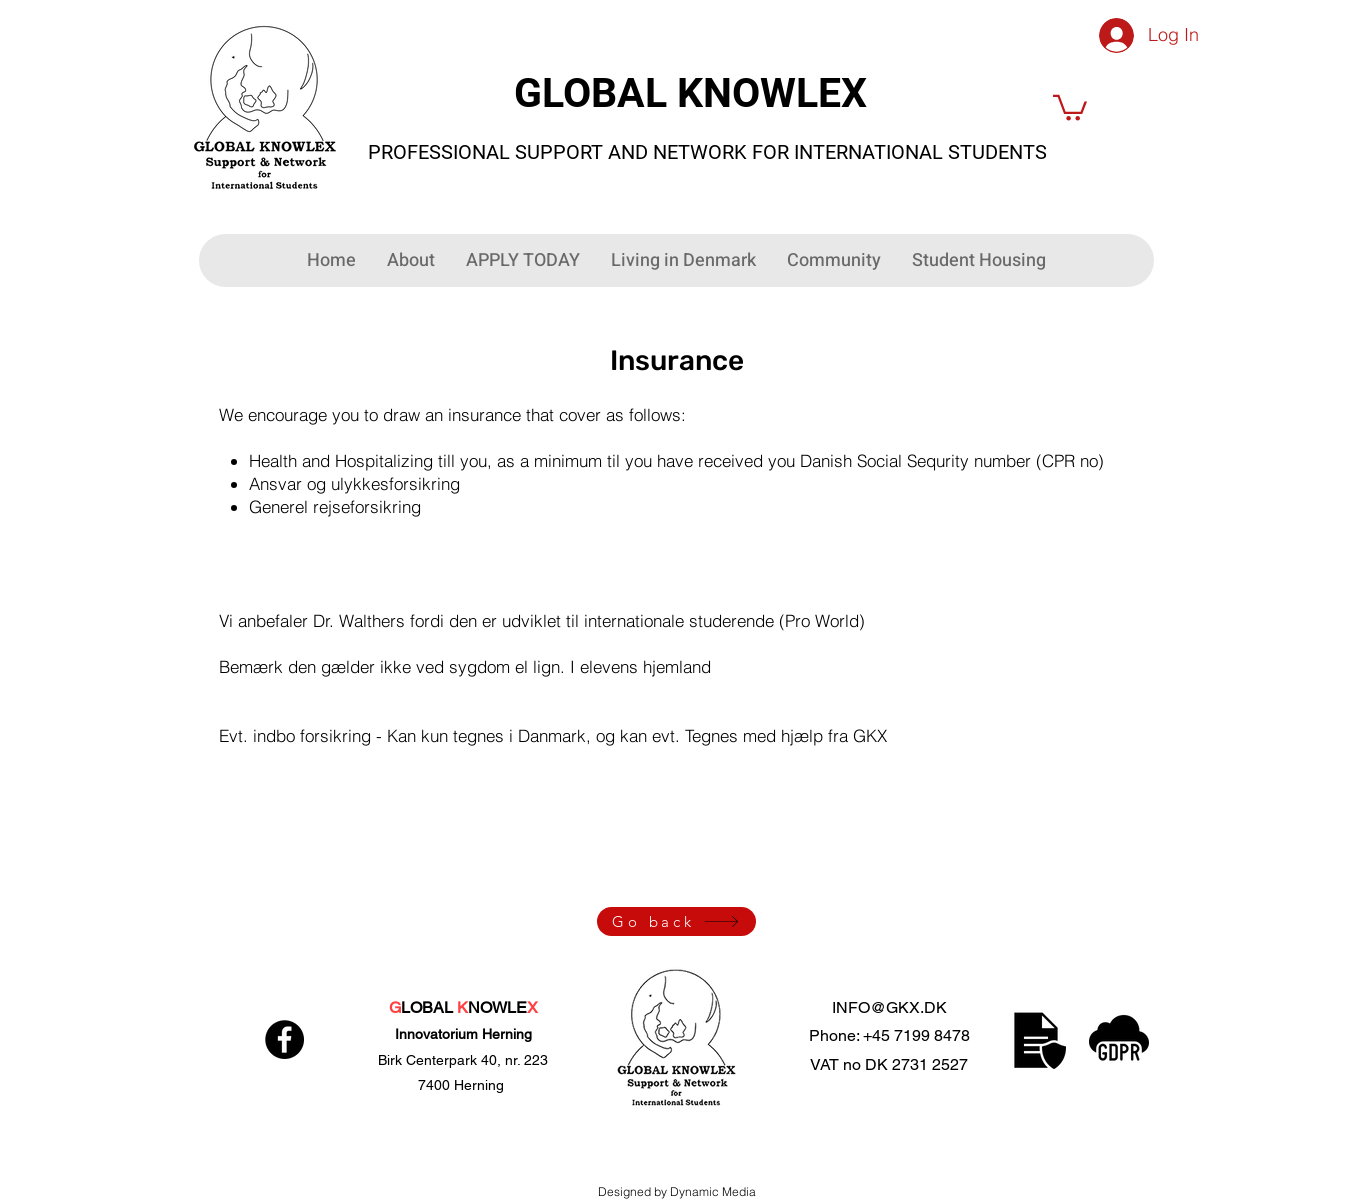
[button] (1070, 106)
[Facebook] (284, 1039)
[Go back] (676, 921)
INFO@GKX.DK (889, 1007)
